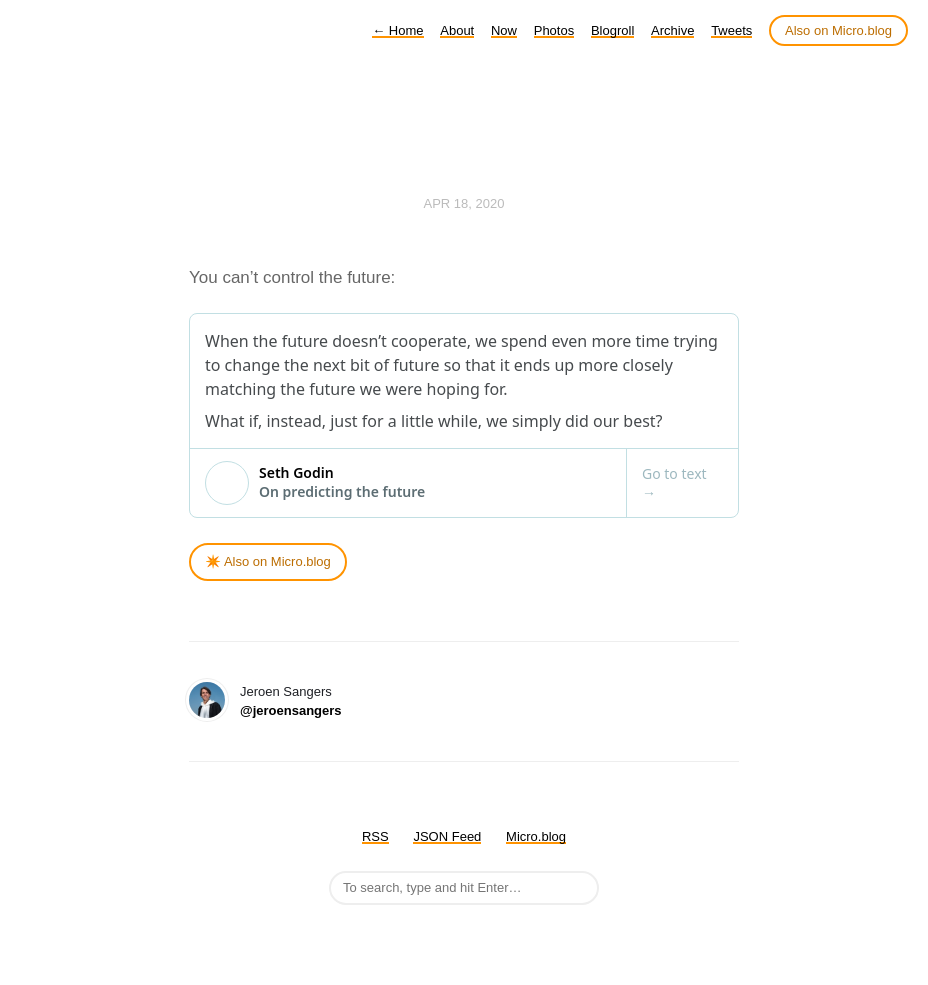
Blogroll (612, 30)
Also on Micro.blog (838, 30)
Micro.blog (536, 836)
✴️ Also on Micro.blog (268, 561)
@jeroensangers (291, 710)
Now (504, 30)
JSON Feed (447, 836)
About (457, 30)
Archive (672, 30)
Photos (554, 30)
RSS (375, 836)
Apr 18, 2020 (464, 203)
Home (397, 30)
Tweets (731, 30)
